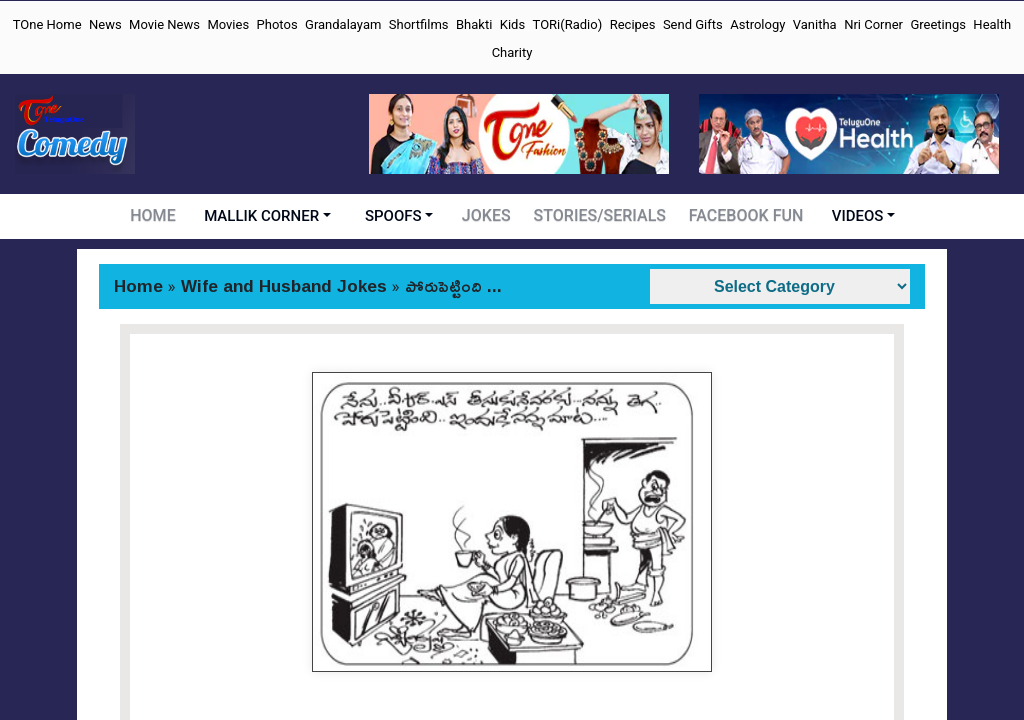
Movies (228, 24)
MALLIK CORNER (266, 216)
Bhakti (474, 24)
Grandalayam (343, 24)
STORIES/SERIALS (602, 216)
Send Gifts (693, 24)
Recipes (633, 24)
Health (992, 24)
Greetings (938, 24)
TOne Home (47, 24)
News (105, 24)
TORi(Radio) (568, 24)
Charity (512, 52)
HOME (157, 216)
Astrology (757, 24)
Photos (277, 24)
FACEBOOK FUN (743, 216)
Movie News (164, 24)
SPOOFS (398, 216)
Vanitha (815, 24)
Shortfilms (419, 24)
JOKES (491, 216)
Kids (512, 24)
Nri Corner (873, 24)
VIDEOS (853, 216)
